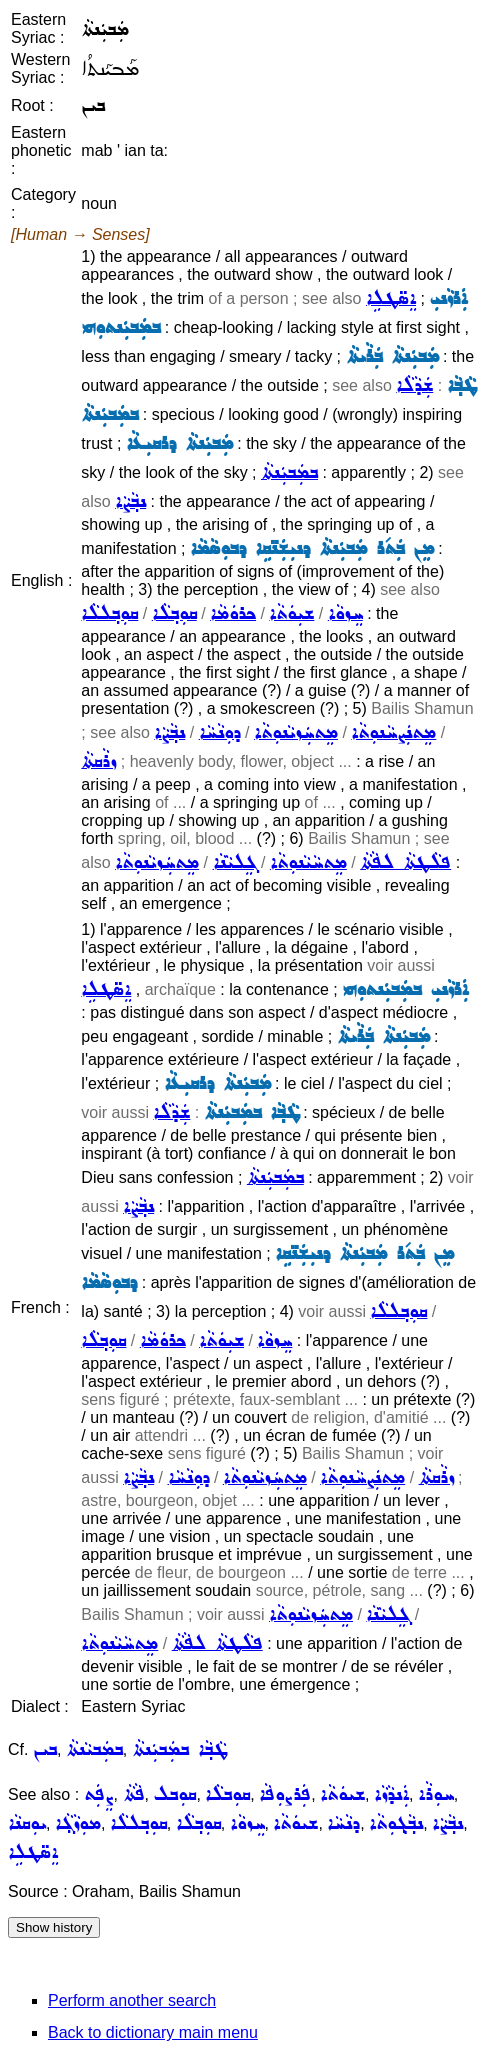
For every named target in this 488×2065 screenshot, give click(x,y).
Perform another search (132, 2000)
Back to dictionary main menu (153, 2032)
